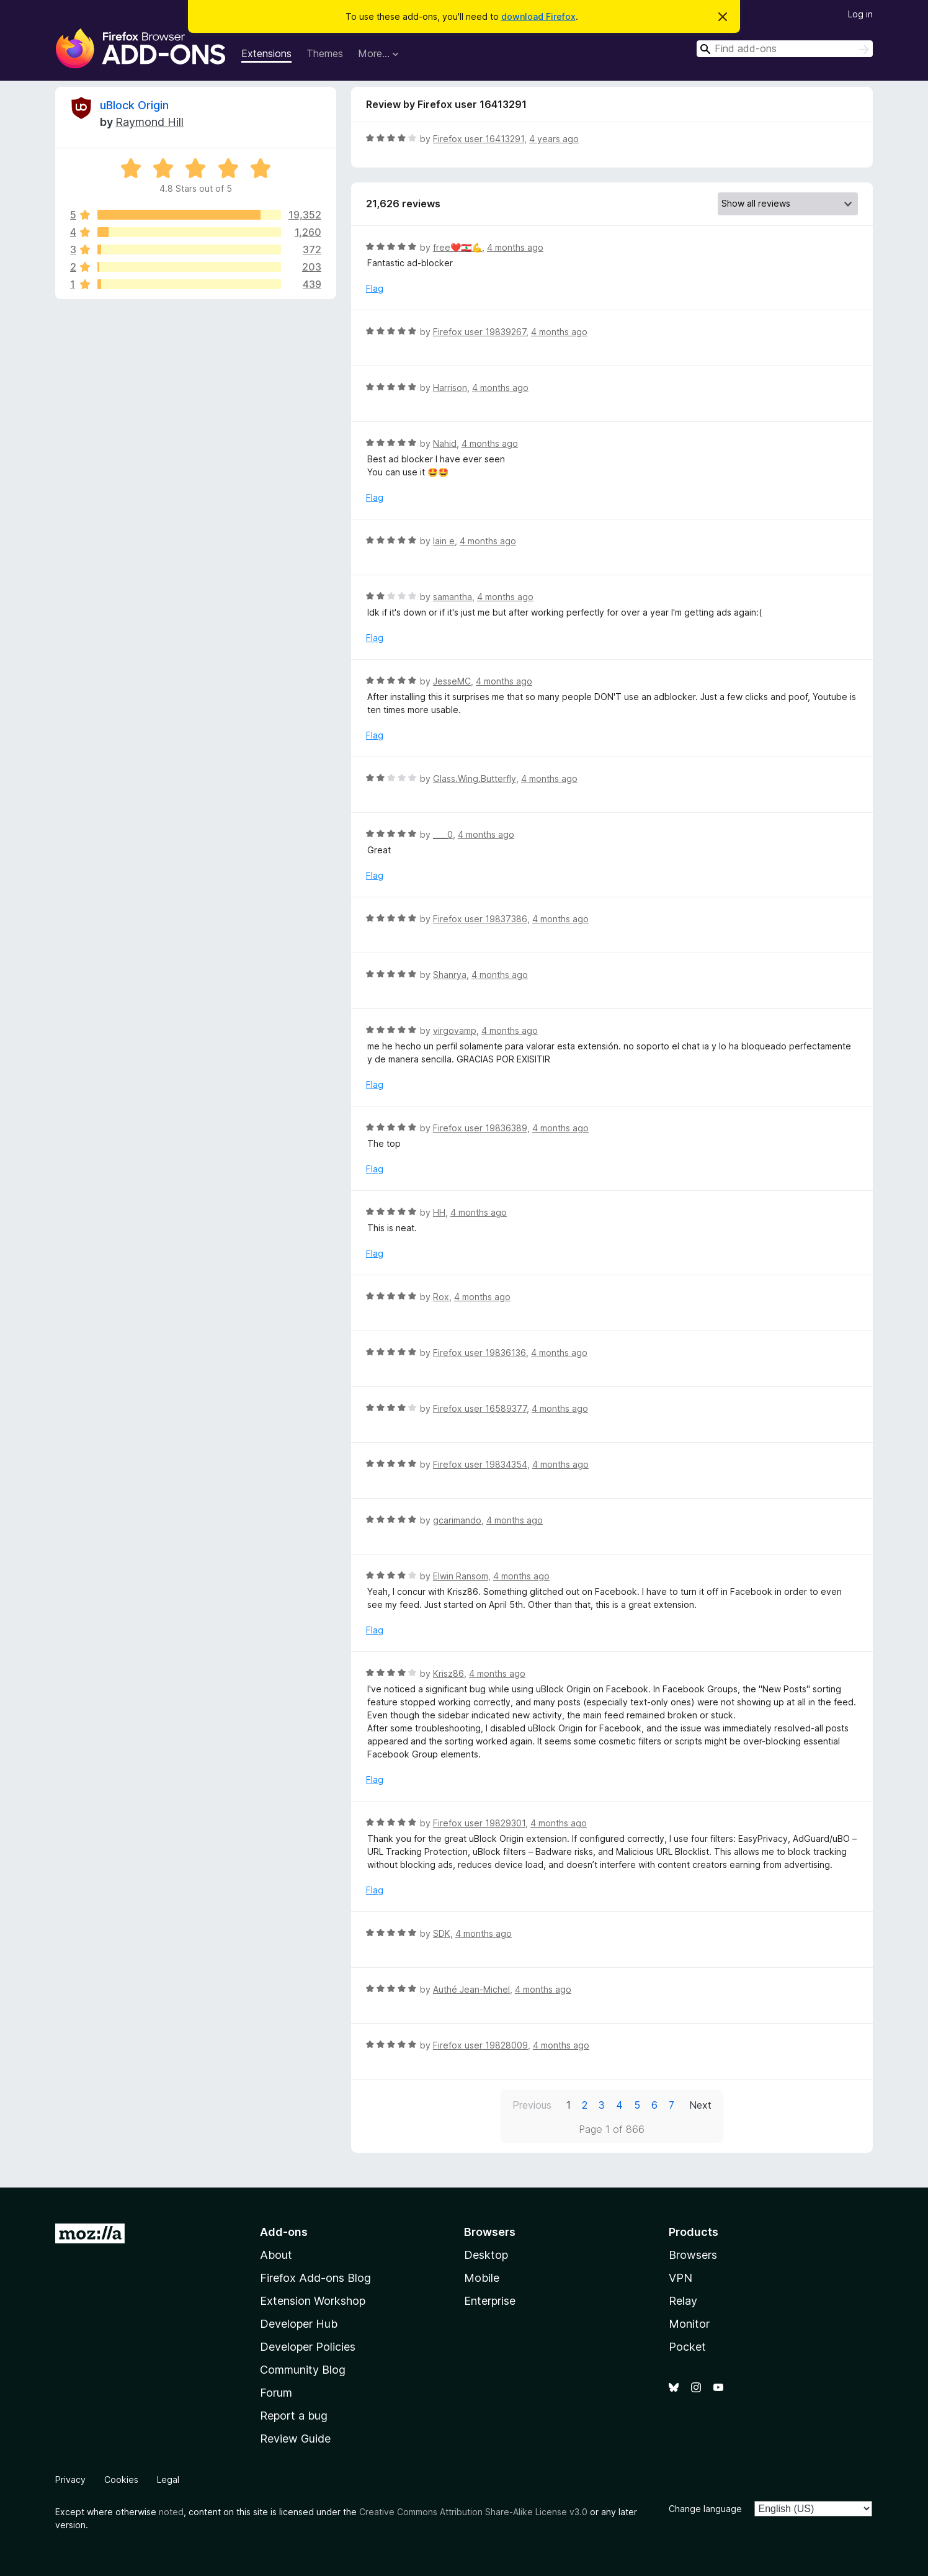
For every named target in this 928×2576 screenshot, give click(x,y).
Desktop (486, 2254)
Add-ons (284, 2231)
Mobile (481, 2277)
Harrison (450, 387)
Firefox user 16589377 (480, 1408)
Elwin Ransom (460, 1576)
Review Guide (295, 2438)
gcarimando (457, 1520)
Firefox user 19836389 (480, 1128)
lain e (444, 541)
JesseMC (452, 681)
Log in (860, 14)
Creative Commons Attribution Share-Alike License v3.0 (473, 2511)
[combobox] (785, 48)
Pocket (687, 2346)
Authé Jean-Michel (471, 1989)
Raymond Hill (149, 121)
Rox (441, 1296)
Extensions (266, 53)
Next (700, 2105)
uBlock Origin (134, 105)
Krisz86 (448, 1673)
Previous (531, 2105)
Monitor (689, 2323)
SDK (441, 1933)
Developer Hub (298, 2323)
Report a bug (294, 2415)
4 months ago (515, 247)
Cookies (121, 2479)
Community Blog (303, 2369)
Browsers (693, 2254)
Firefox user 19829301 (479, 1823)
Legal (168, 2479)
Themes (324, 53)
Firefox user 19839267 (479, 331)
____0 (443, 834)
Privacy (70, 2479)
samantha (452, 596)
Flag (374, 288)
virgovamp (454, 1030)
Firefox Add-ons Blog (315, 2277)
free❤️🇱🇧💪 (457, 247)
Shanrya (449, 974)
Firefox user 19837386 (480, 918)
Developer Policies (307, 2346)
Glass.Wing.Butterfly (474, 778)
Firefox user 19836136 (479, 1352)
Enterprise (489, 2300)
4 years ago (554, 138)
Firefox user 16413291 (478, 138)
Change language (705, 2508)
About (276, 2254)
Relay (683, 2300)
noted (171, 2511)
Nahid (445, 443)
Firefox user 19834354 (480, 1464)
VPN (680, 2277)
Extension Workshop (312, 2300)
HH (439, 1212)
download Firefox (538, 16)
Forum (276, 2392)
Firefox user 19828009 (480, 2045)
